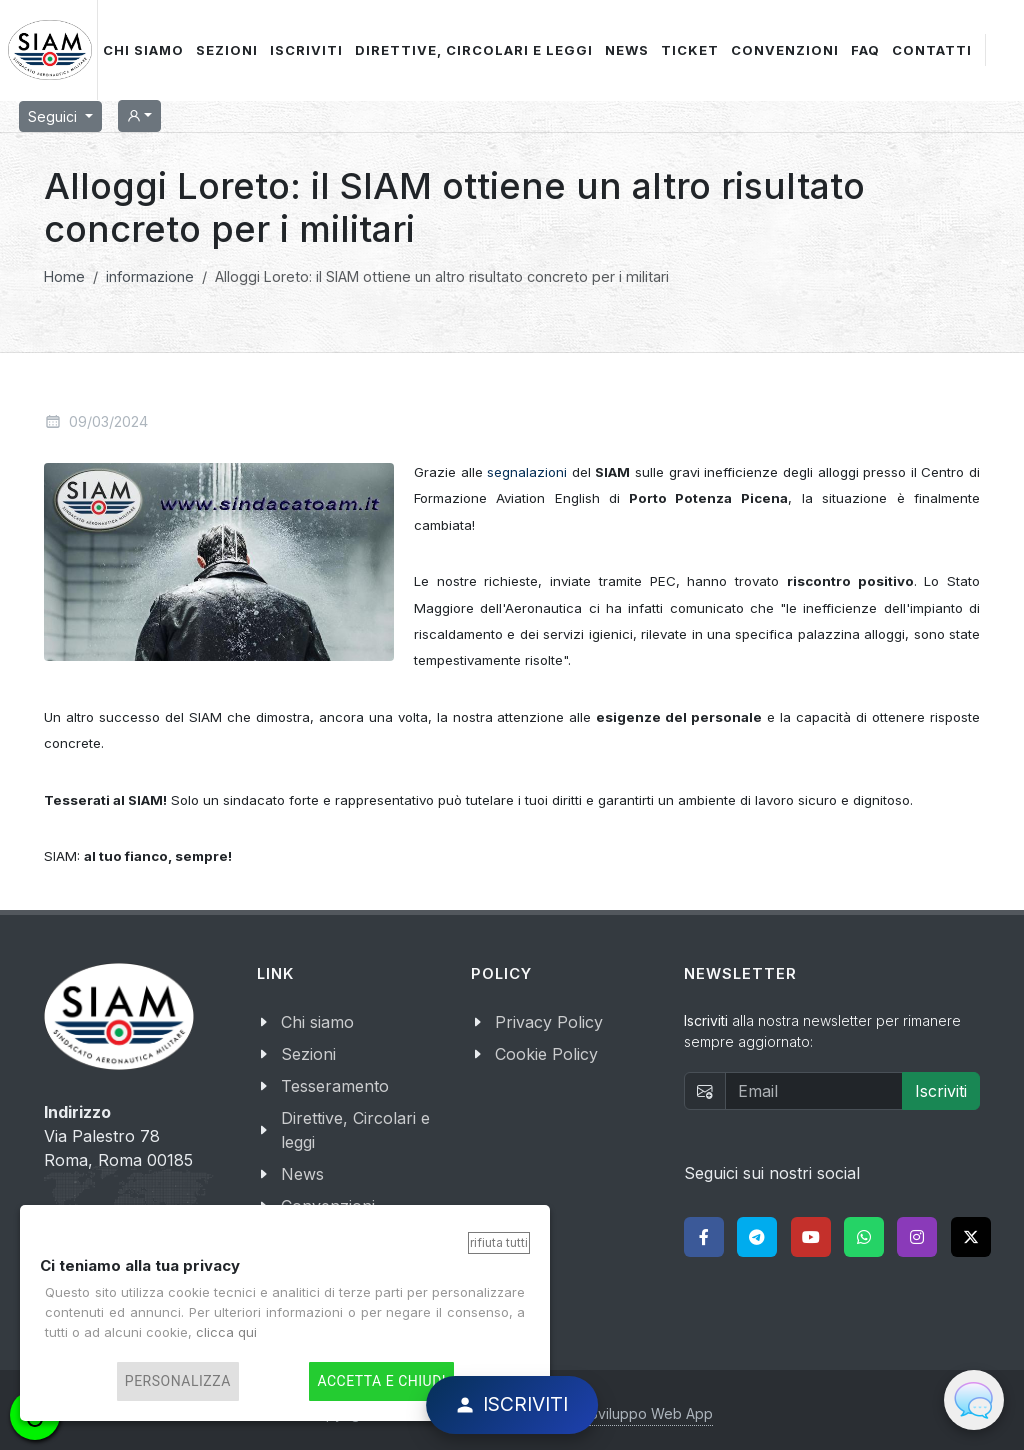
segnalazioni (527, 472)
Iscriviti (941, 1091)
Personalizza (178, 1381)
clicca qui (226, 1332)
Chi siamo (317, 1022)
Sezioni (308, 1054)
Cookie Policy (546, 1054)
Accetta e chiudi (381, 1381)
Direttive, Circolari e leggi (355, 1130)
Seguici (54, 116)
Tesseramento (335, 1086)
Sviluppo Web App (651, 1413)
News (302, 1174)
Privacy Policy (549, 1022)
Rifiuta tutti (499, 1242)
